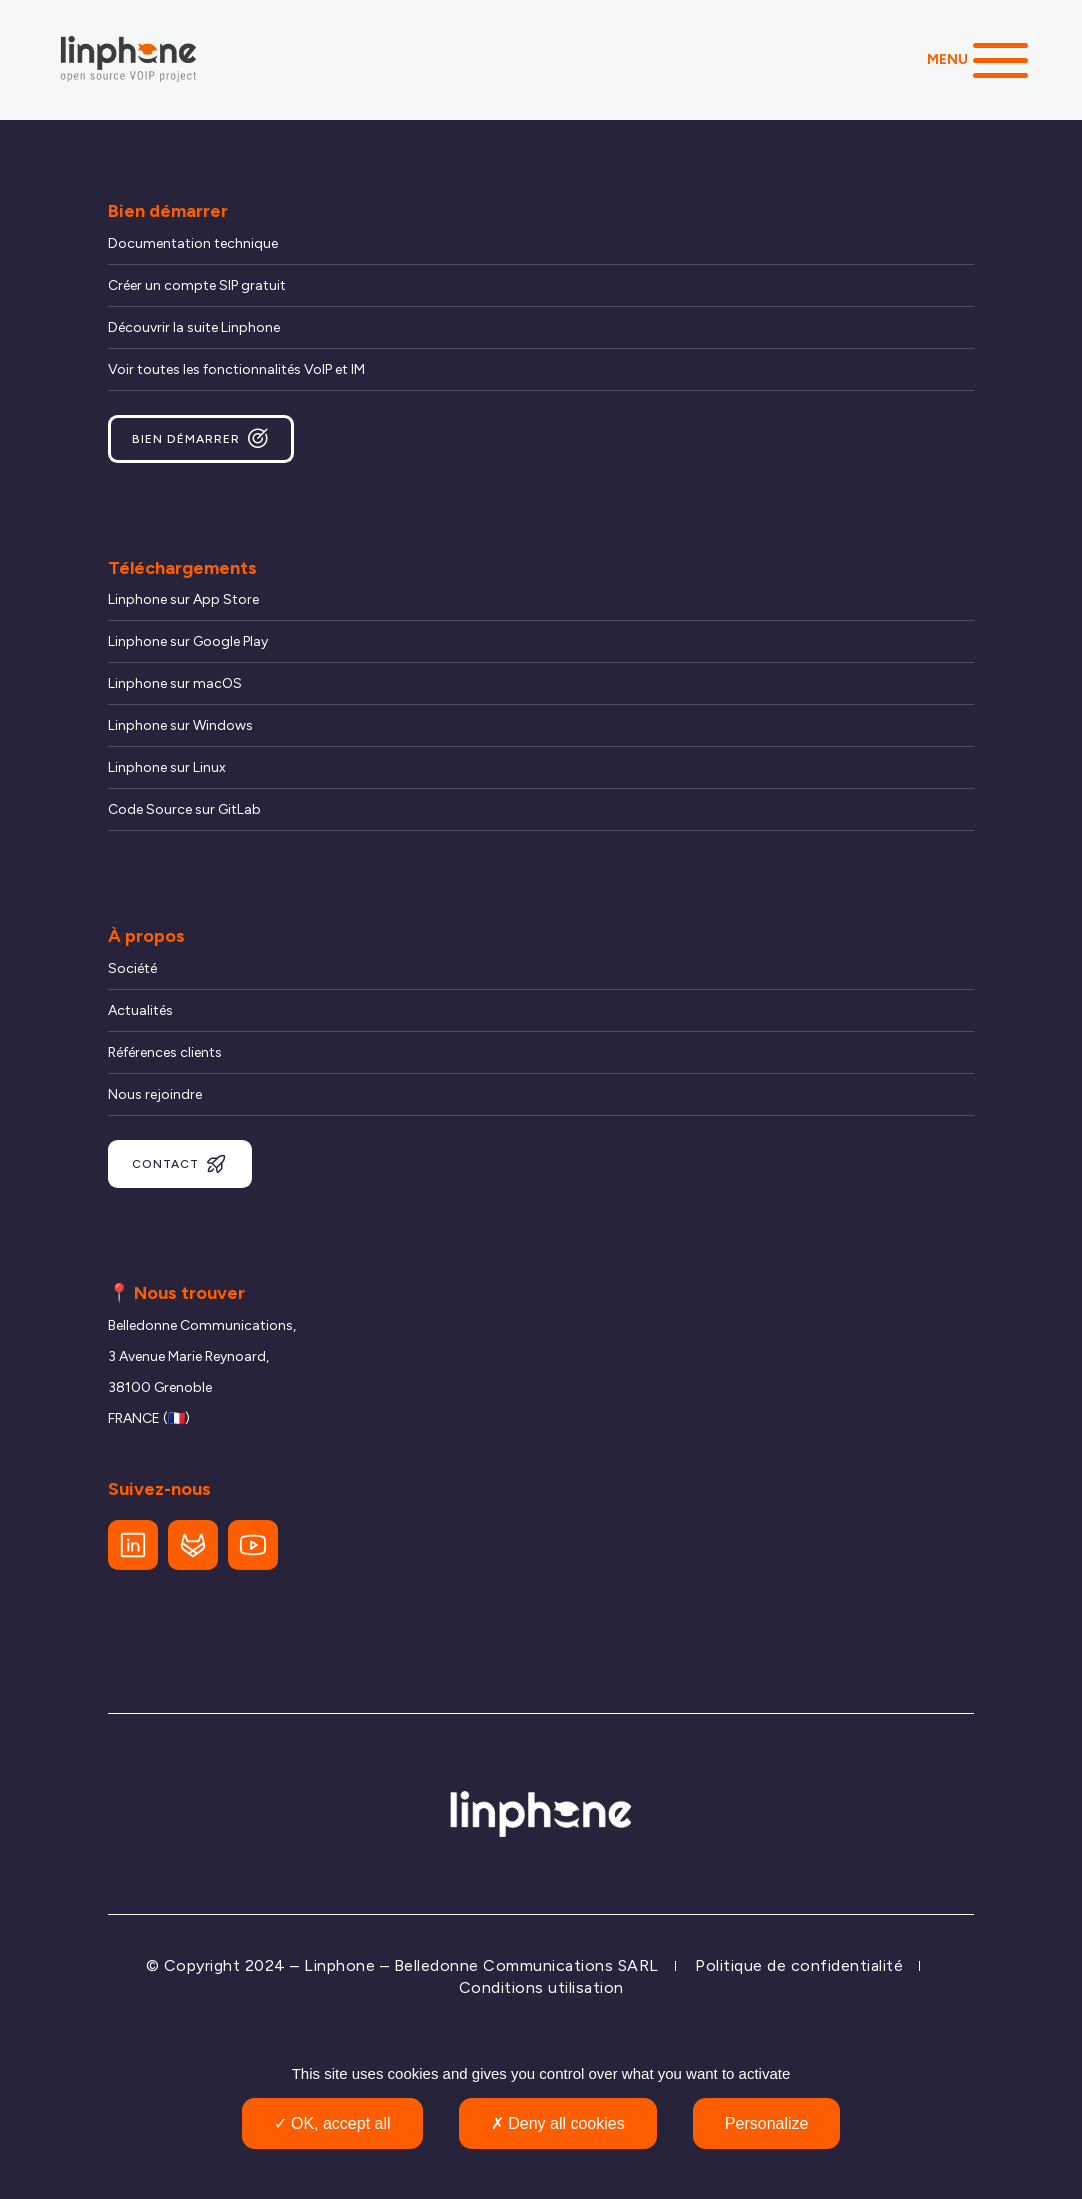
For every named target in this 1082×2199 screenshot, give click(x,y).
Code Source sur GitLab (184, 809)
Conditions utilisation (541, 1987)
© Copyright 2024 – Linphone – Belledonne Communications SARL (402, 1965)
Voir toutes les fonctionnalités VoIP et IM (236, 369)
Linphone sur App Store (183, 599)
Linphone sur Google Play (188, 641)
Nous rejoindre (155, 1094)
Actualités (140, 1010)
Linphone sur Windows (180, 725)
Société (132, 968)
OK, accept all (332, 2123)
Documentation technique (193, 243)
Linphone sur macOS (175, 683)
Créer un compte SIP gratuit (197, 285)
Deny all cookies (558, 2123)
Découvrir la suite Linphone (194, 327)
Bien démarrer (201, 439)
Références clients (165, 1052)
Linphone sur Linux (167, 767)
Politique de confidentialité (799, 1965)
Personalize (767, 2123)
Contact (180, 1164)
